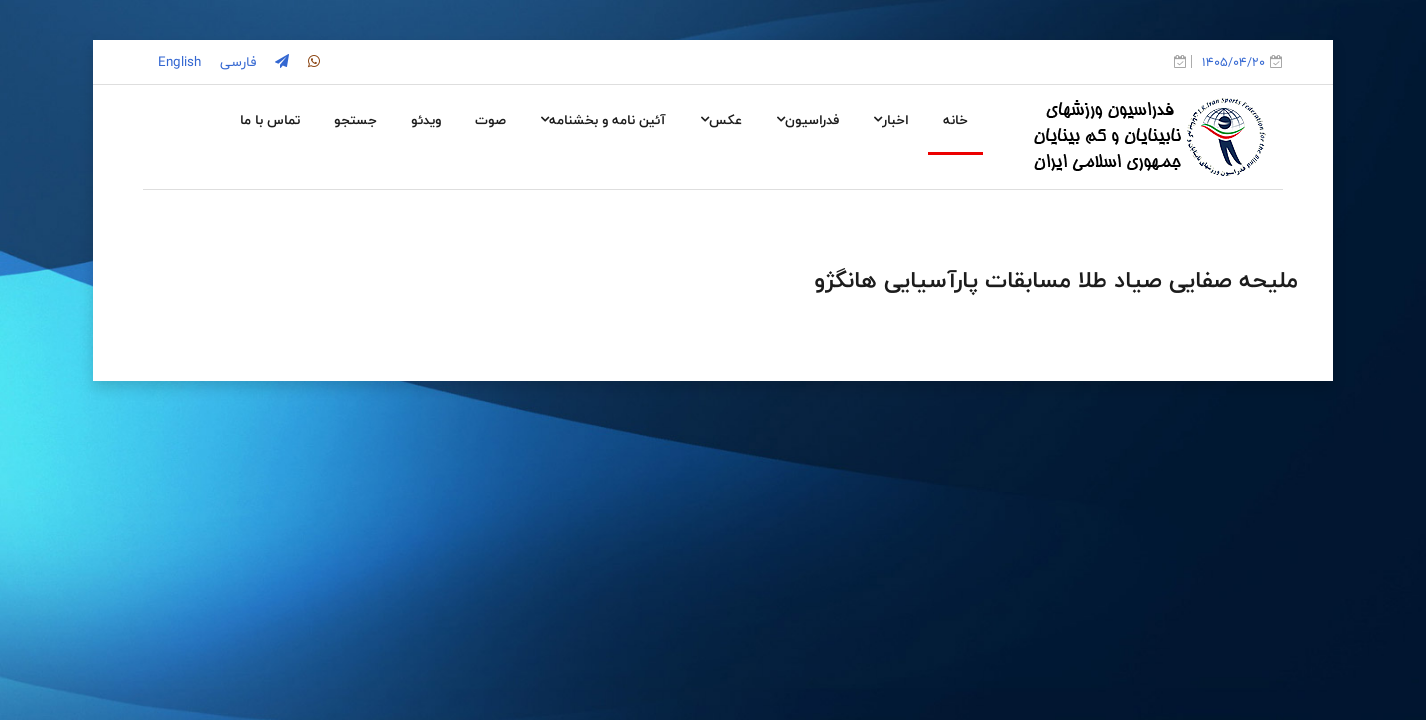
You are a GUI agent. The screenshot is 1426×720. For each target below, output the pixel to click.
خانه (955, 120)
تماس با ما (270, 120)
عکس (721, 120)
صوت (490, 120)
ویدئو (426, 120)
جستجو (355, 120)
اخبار (891, 120)
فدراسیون (807, 120)
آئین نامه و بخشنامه (603, 120)
